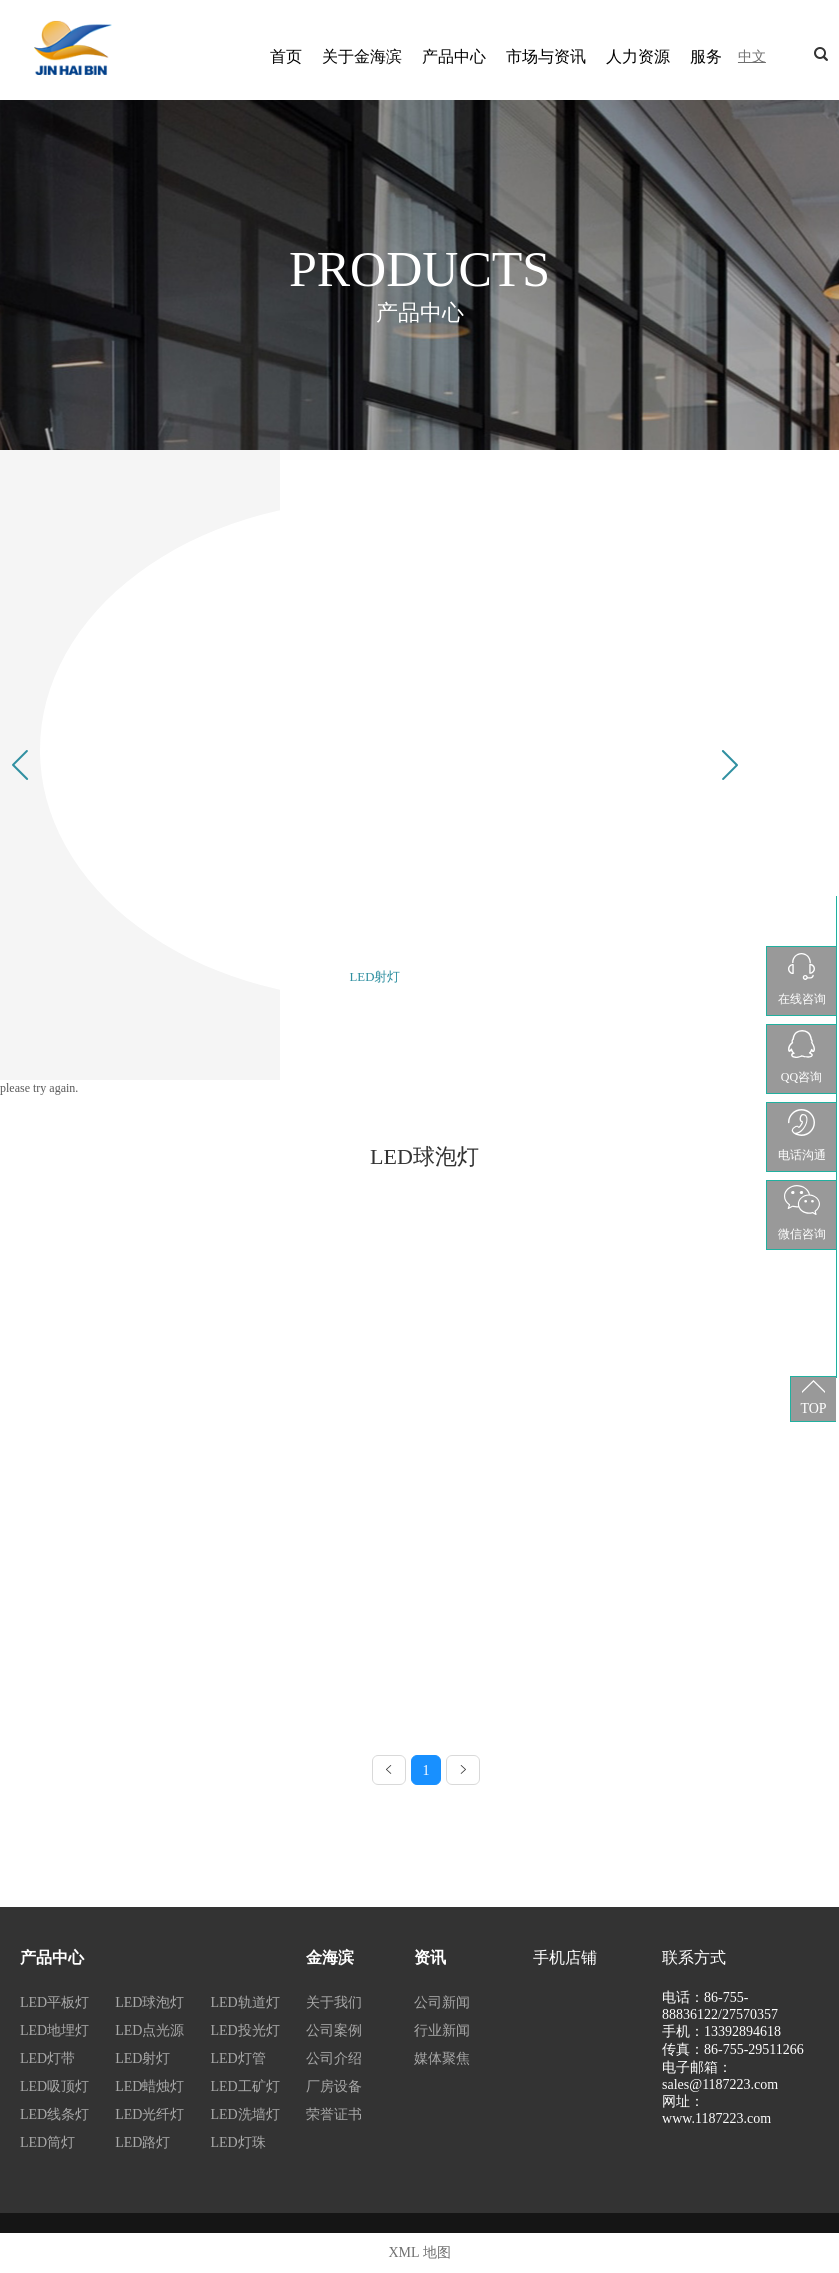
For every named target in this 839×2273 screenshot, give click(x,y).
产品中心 (454, 56)
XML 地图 (419, 2252)
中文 (752, 56)
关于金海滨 (362, 56)
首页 (286, 56)
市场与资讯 (546, 56)
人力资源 (638, 56)
